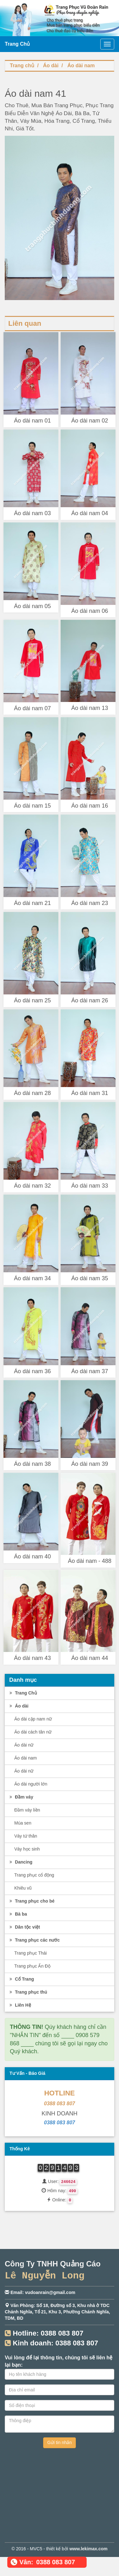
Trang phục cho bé (31, 1901)
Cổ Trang (21, 1979)
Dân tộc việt (24, 1927)
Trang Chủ (22, 1692)
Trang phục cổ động (34, 1875)
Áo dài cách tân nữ (32, 1731)
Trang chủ (22, 65)
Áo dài (50, 65)
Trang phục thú (27, 1992)
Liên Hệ (19, 2005)
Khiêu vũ (22, 1888)
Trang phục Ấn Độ (32, 1966)
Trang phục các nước (34, 1940)
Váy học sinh (27, 1849)
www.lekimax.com (88, 2548)
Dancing (20, 1862)
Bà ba (17, 1914)
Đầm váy (20, 1796)
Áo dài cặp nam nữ (33, 1718)
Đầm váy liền (27, 1809)
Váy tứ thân (25, 1836)
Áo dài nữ (23, 1744)
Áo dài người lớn (30, 1783)
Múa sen (22, 1822)
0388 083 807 (59, 2103)
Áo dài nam (81, 65)
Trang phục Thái (30, 1953)
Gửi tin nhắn (59, 2442)
